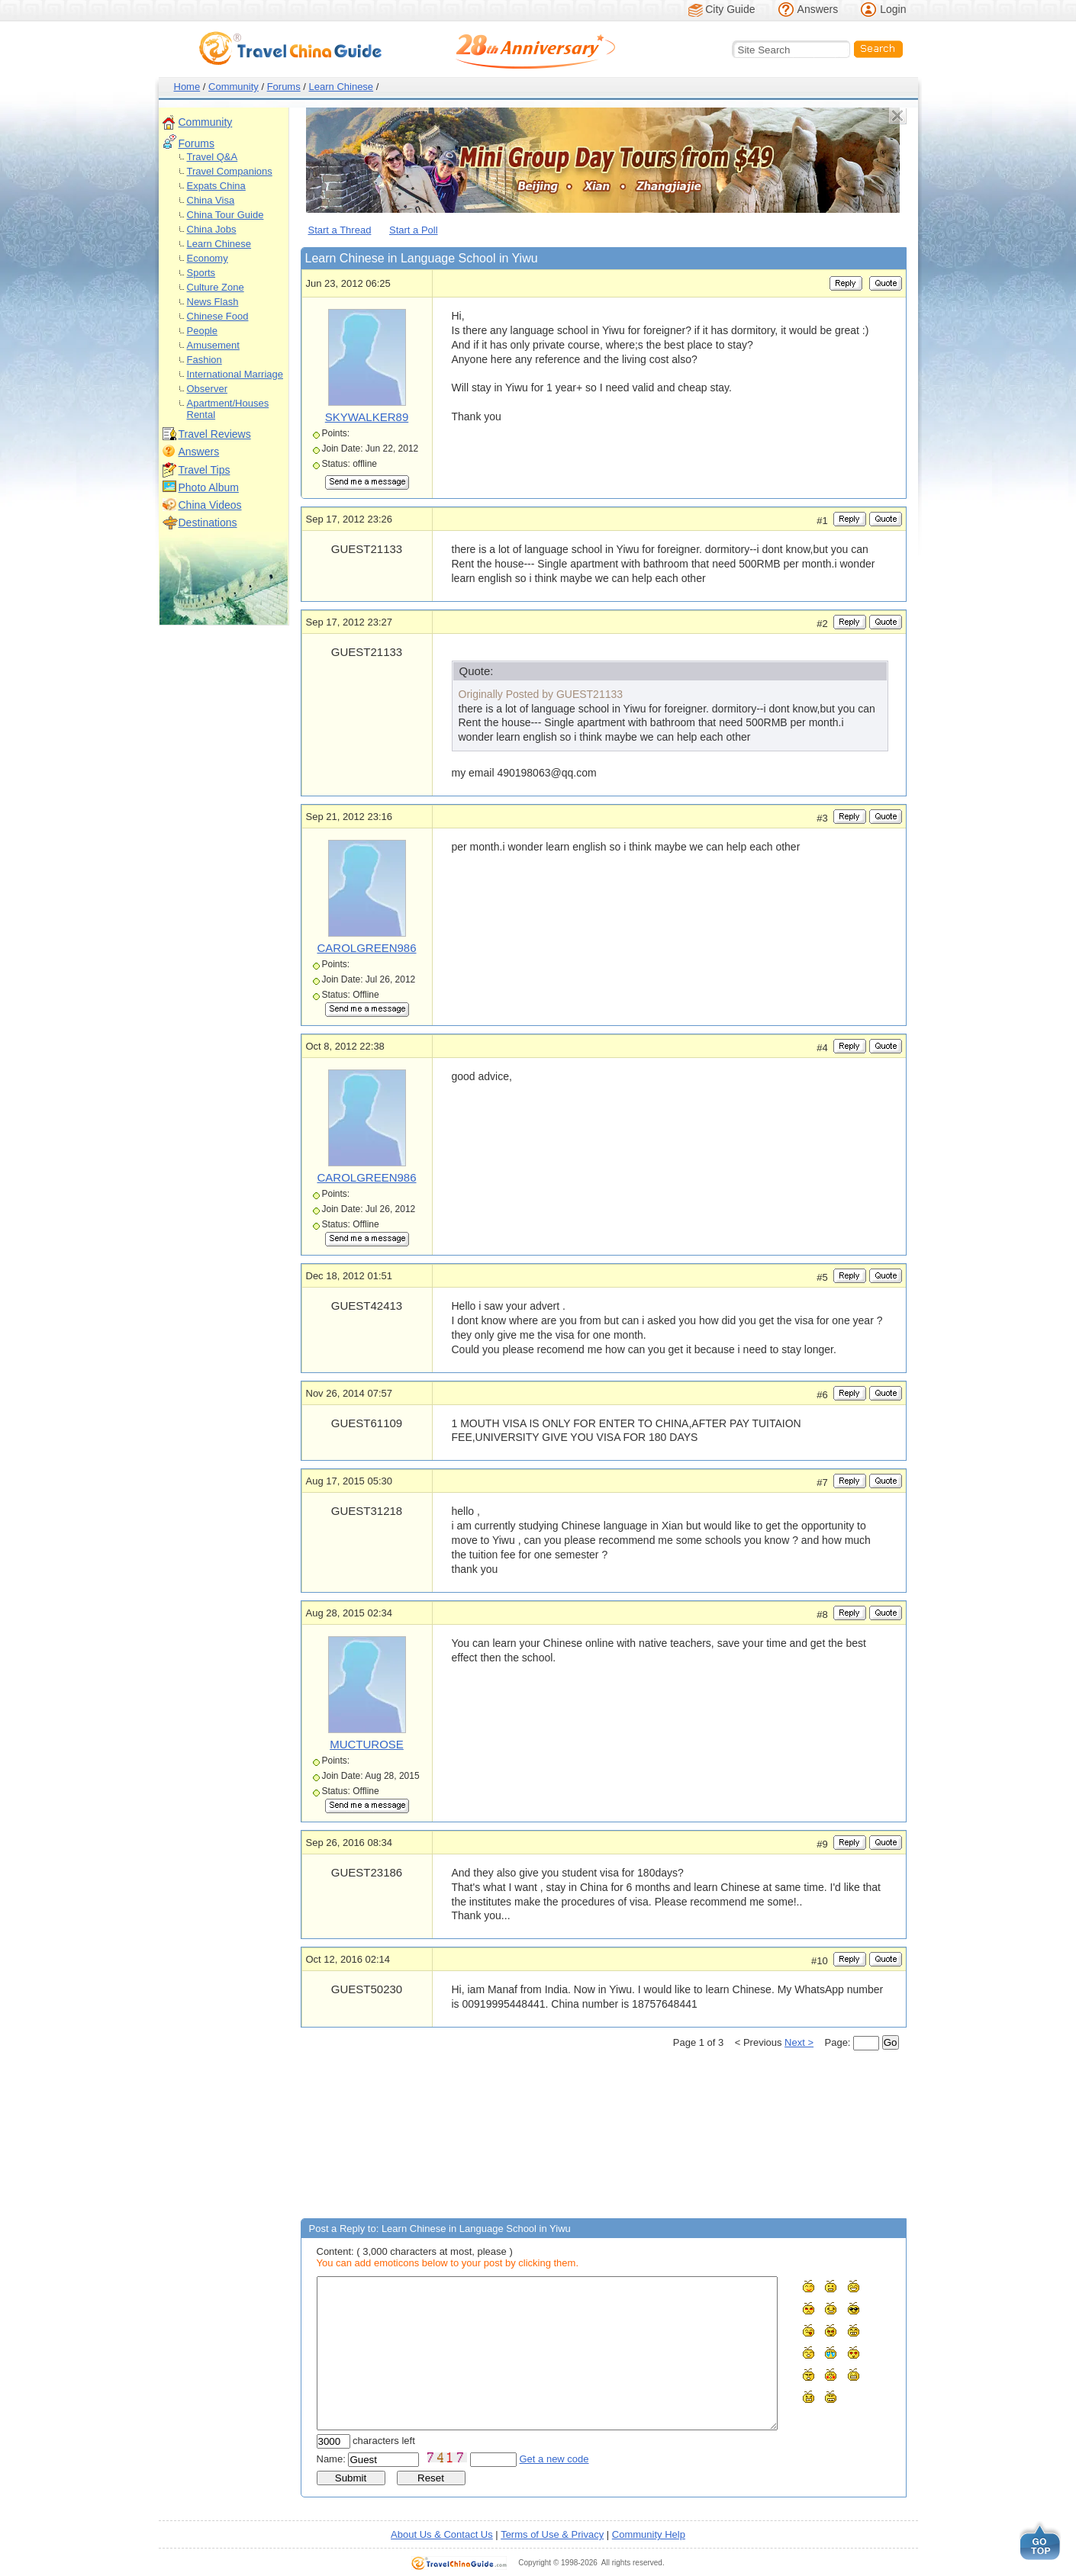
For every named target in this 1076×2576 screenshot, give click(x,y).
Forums (284, 86)
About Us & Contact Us (442, 2534)
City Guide (730, 9)
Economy (207, 258)
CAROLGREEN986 (366, 947)
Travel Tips (204, 470)
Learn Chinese (341, 86)
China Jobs (212, 229)
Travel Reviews (215, 434)
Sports (201, 272)
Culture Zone (215, 287)
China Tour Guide (225, 214)
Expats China (216, 185)
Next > (798, 2042)
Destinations (208, 522)
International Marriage (235, 374)
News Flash (213, 301)
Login (893, 9)
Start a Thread (340, 230)
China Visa (211, 200)
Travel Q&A (212, 156)
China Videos (210, 505)
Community (233, 86)
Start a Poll (413, 230)
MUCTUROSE (367, 1744)
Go (890, 2042)
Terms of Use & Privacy (552, 2534)
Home (187, 86)
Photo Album (209, 487)
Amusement (213, 345)
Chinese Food (218, 316)
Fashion (204, 359)
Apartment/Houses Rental (228, 408)
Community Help (648, 2534)
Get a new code (554, 2459)
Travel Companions (229, 171)
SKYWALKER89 (367, 416)
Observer (207, 388)
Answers (818, 9)
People (202, 330)
